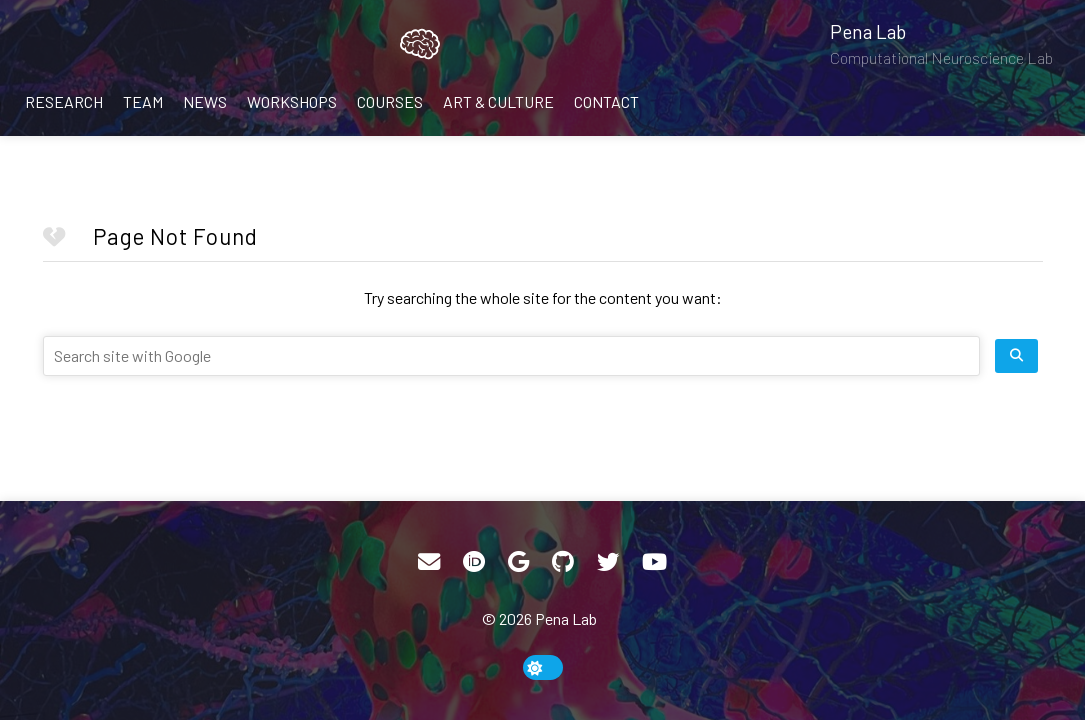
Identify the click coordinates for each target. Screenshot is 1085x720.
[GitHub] (563, 562)
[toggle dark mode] (543, 667)
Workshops (292, 101)
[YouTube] (654, 562)
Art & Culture (498, 101)
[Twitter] (608, 562)
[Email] (429, 562)
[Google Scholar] (518, 562)
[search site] (1016, 355)
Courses (390, 101)
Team (143, 101)
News (205, 101)
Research (64, 101)
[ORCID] (474, 562)
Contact (606, 101)
